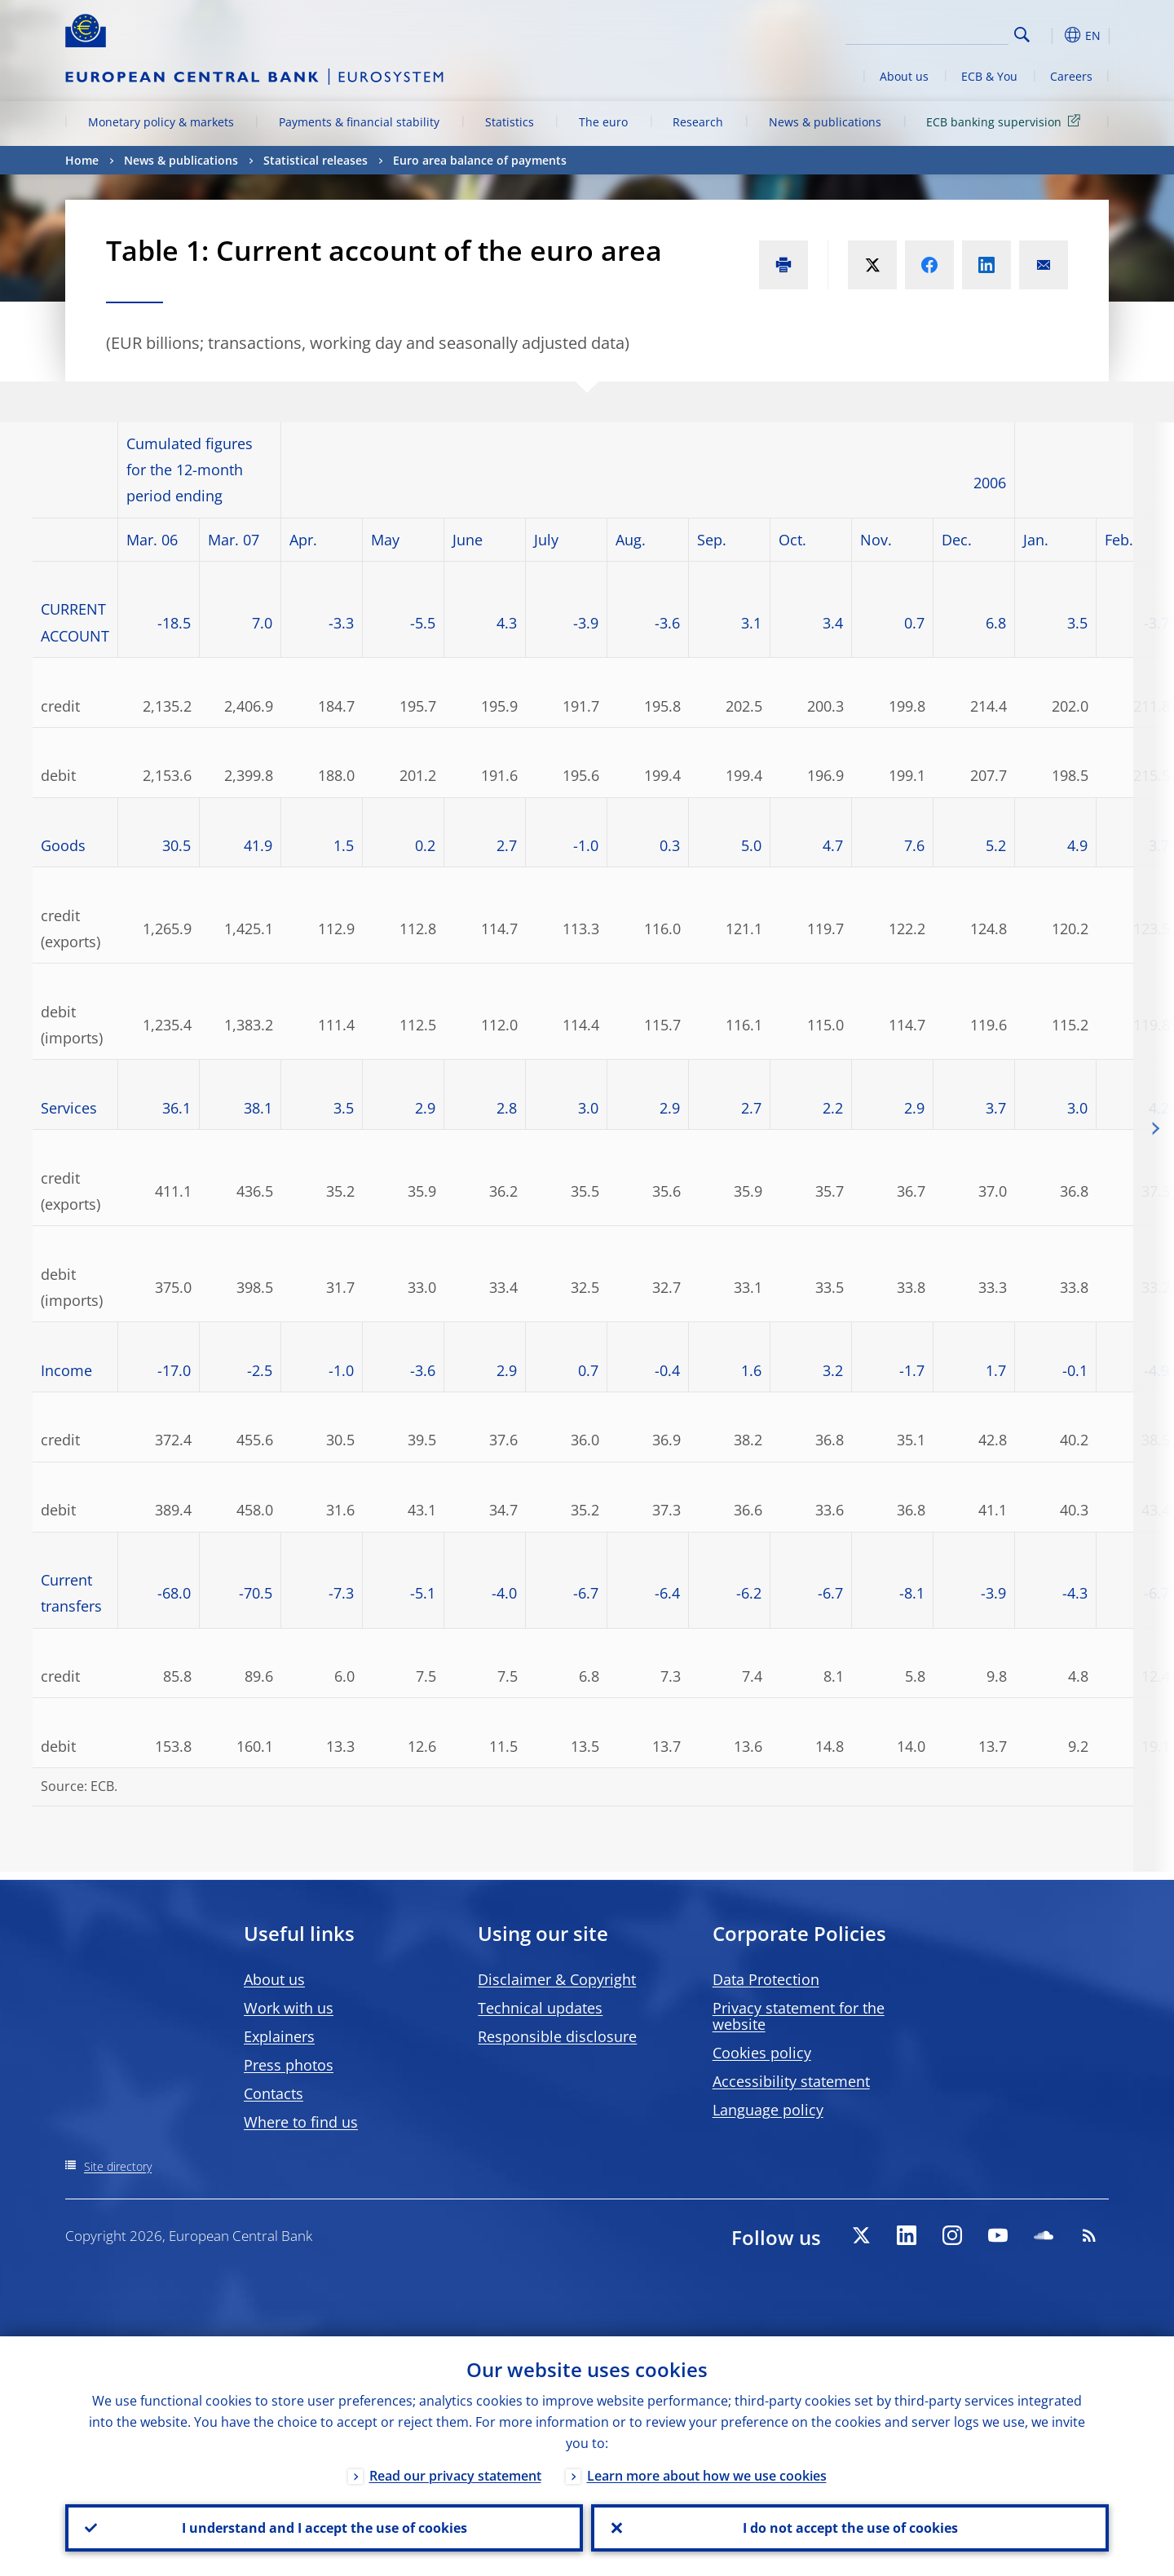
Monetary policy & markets (161, 122)
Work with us (288, 2008)
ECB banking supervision (1006, 121)
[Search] (926, 32)
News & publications (825, 122)
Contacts (273, 2093)
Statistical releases (315, 160)
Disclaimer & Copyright (557, 1979)
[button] (1052, 35)
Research (698, 122)
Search (1021, 34)
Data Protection (766, 1979)
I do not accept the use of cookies (850, 2528)
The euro (603, 122)
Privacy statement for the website (799, 2016)
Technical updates (540, 2008)
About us (904, 76)
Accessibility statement (791, 2081)
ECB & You (989, 76)
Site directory (118, 2166)
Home (82, 160)
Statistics (509, 122)
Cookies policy (762, 2052)
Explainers (279, 2036)
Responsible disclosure (557, 2036)
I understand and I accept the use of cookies (324, 2528)
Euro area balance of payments (480, 160)
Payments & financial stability (359, 122)
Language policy (768, 2109)
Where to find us (301, 2122)
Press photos (288, 2065)
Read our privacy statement (455, 2476)
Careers (1071, 76)
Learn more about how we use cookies (707, 2476)
